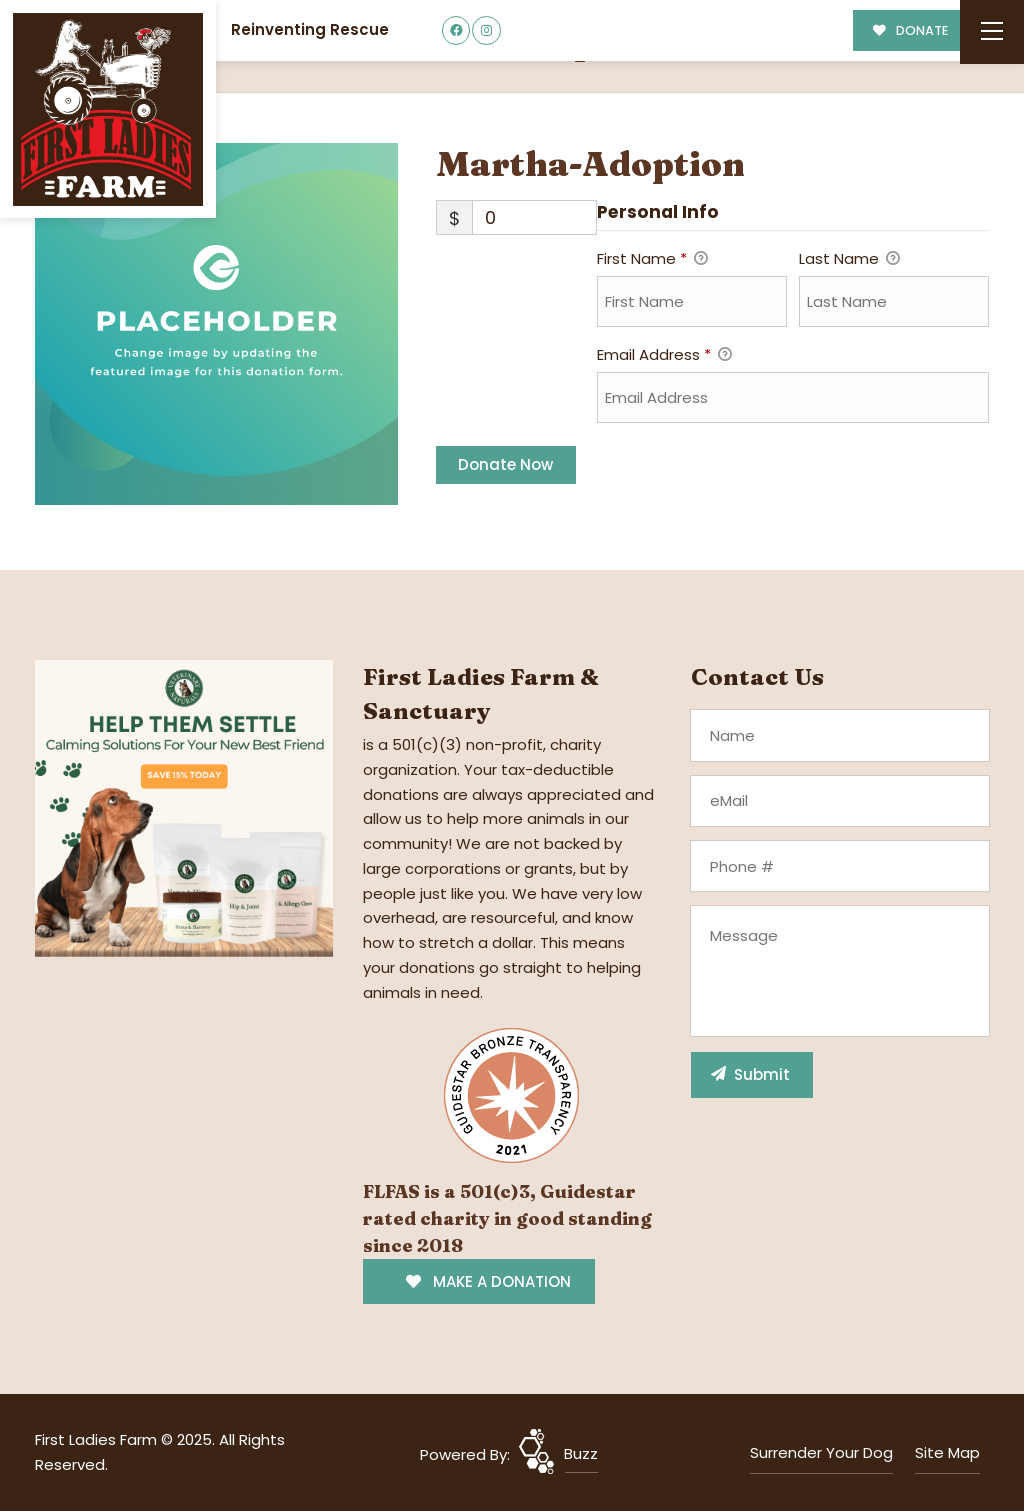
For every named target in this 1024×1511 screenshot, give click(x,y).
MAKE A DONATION (488, 1281)
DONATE (910, 30)
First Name (652, 260)
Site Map (947, 1452)
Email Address (664, 356)
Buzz (581, 1453)
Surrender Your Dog (821, 1452)
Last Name (849, 260)
